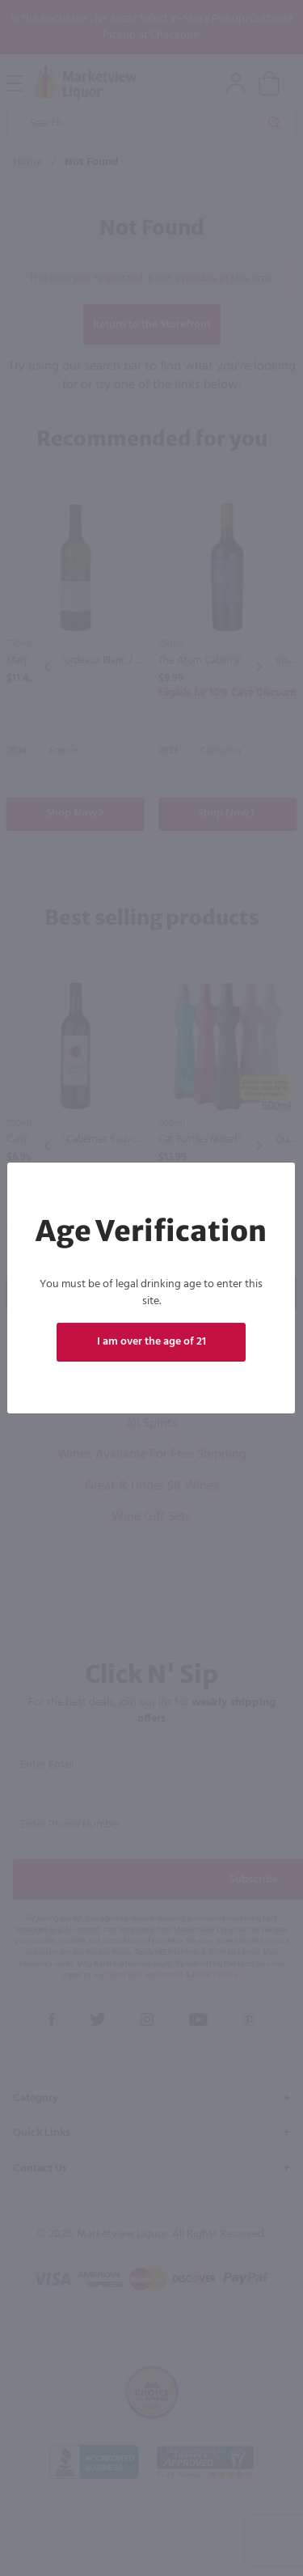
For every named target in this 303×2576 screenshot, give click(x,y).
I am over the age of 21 (151, 1341)
